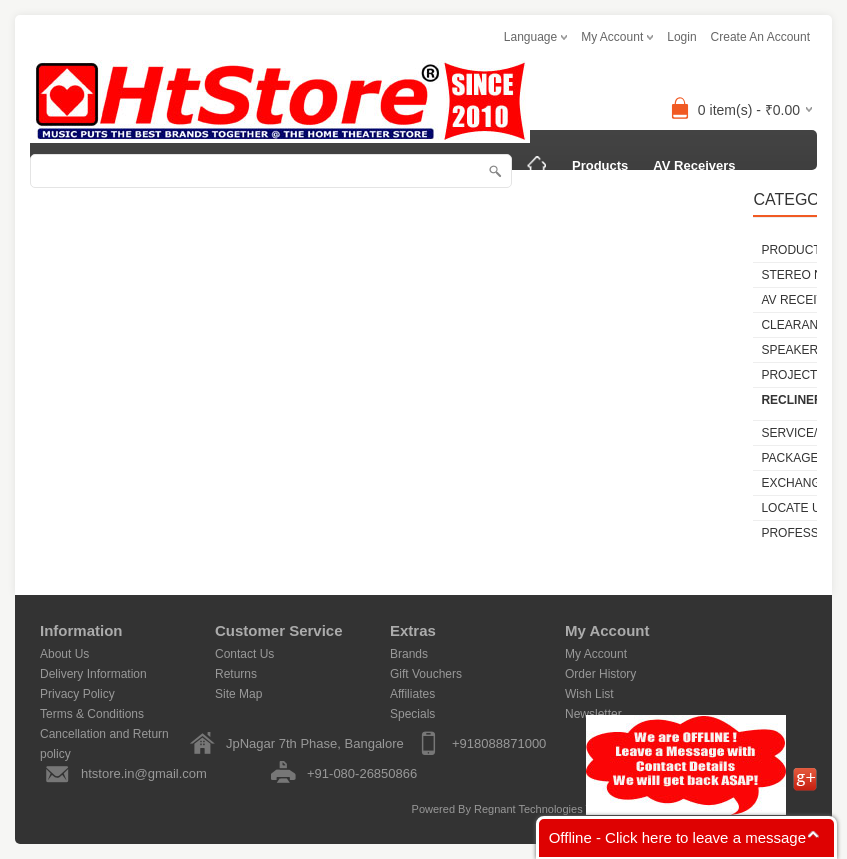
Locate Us (391, 245)
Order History (600, 674)
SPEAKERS (703, 205)
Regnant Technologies (528, 809)
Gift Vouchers (426, 674)
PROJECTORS (89, 245)
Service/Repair (204, 245)
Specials (412, 714)
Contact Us (244, 654)
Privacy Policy (77, 694)
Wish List (589, 694)
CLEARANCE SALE (582, 205)
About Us (64, 654)
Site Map (238, 694)
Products (600, 165)
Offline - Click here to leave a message (677, 837)
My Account (596, 654)
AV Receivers (694, 165)
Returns (236, 674)
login (681, 37)
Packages (305, 245)
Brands (409, 654)
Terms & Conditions (92, 714)
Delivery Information (93, 674)
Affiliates (412, 694)
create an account (760, 37)
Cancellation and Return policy (104, 735)
